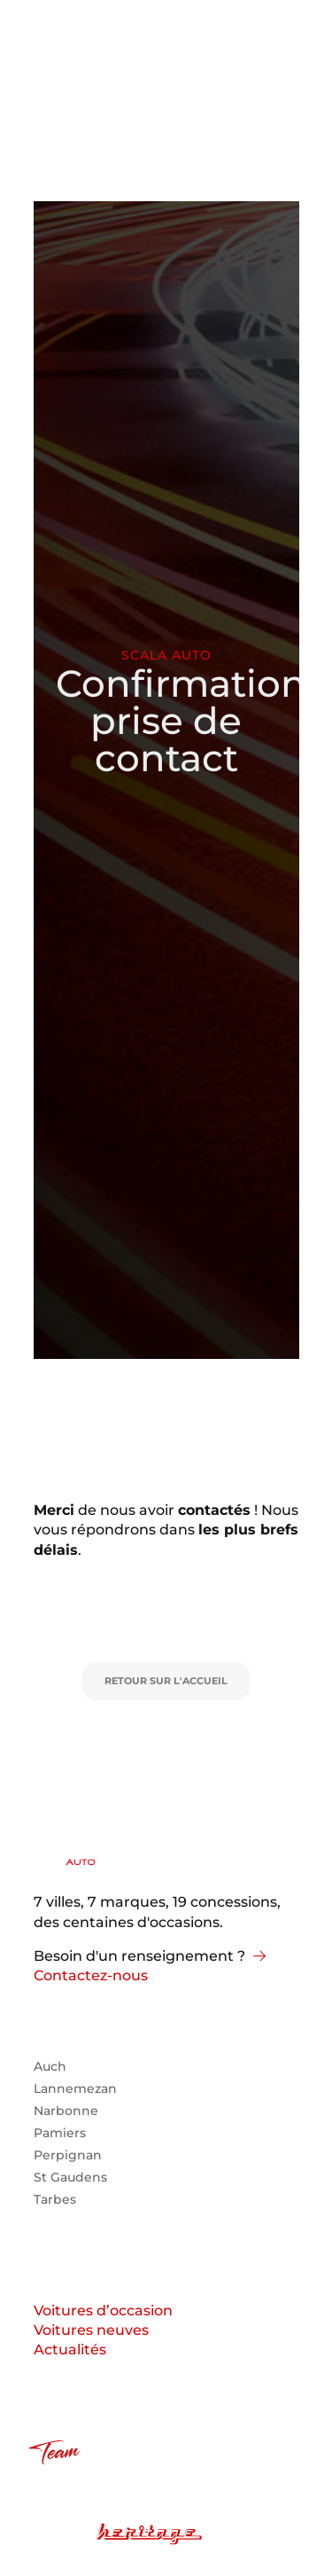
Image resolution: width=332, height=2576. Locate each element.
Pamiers (60, 2137)
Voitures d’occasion (103, 2310)
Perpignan (68, 2159)
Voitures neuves (91, 2330)
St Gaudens (70, 2181)
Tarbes (55, 2203)
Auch (50, 2070)
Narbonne (66, 2115)
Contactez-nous (91, 1975)
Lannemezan (75, 2092)
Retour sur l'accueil (166, 1680)
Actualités (70, 2349)
